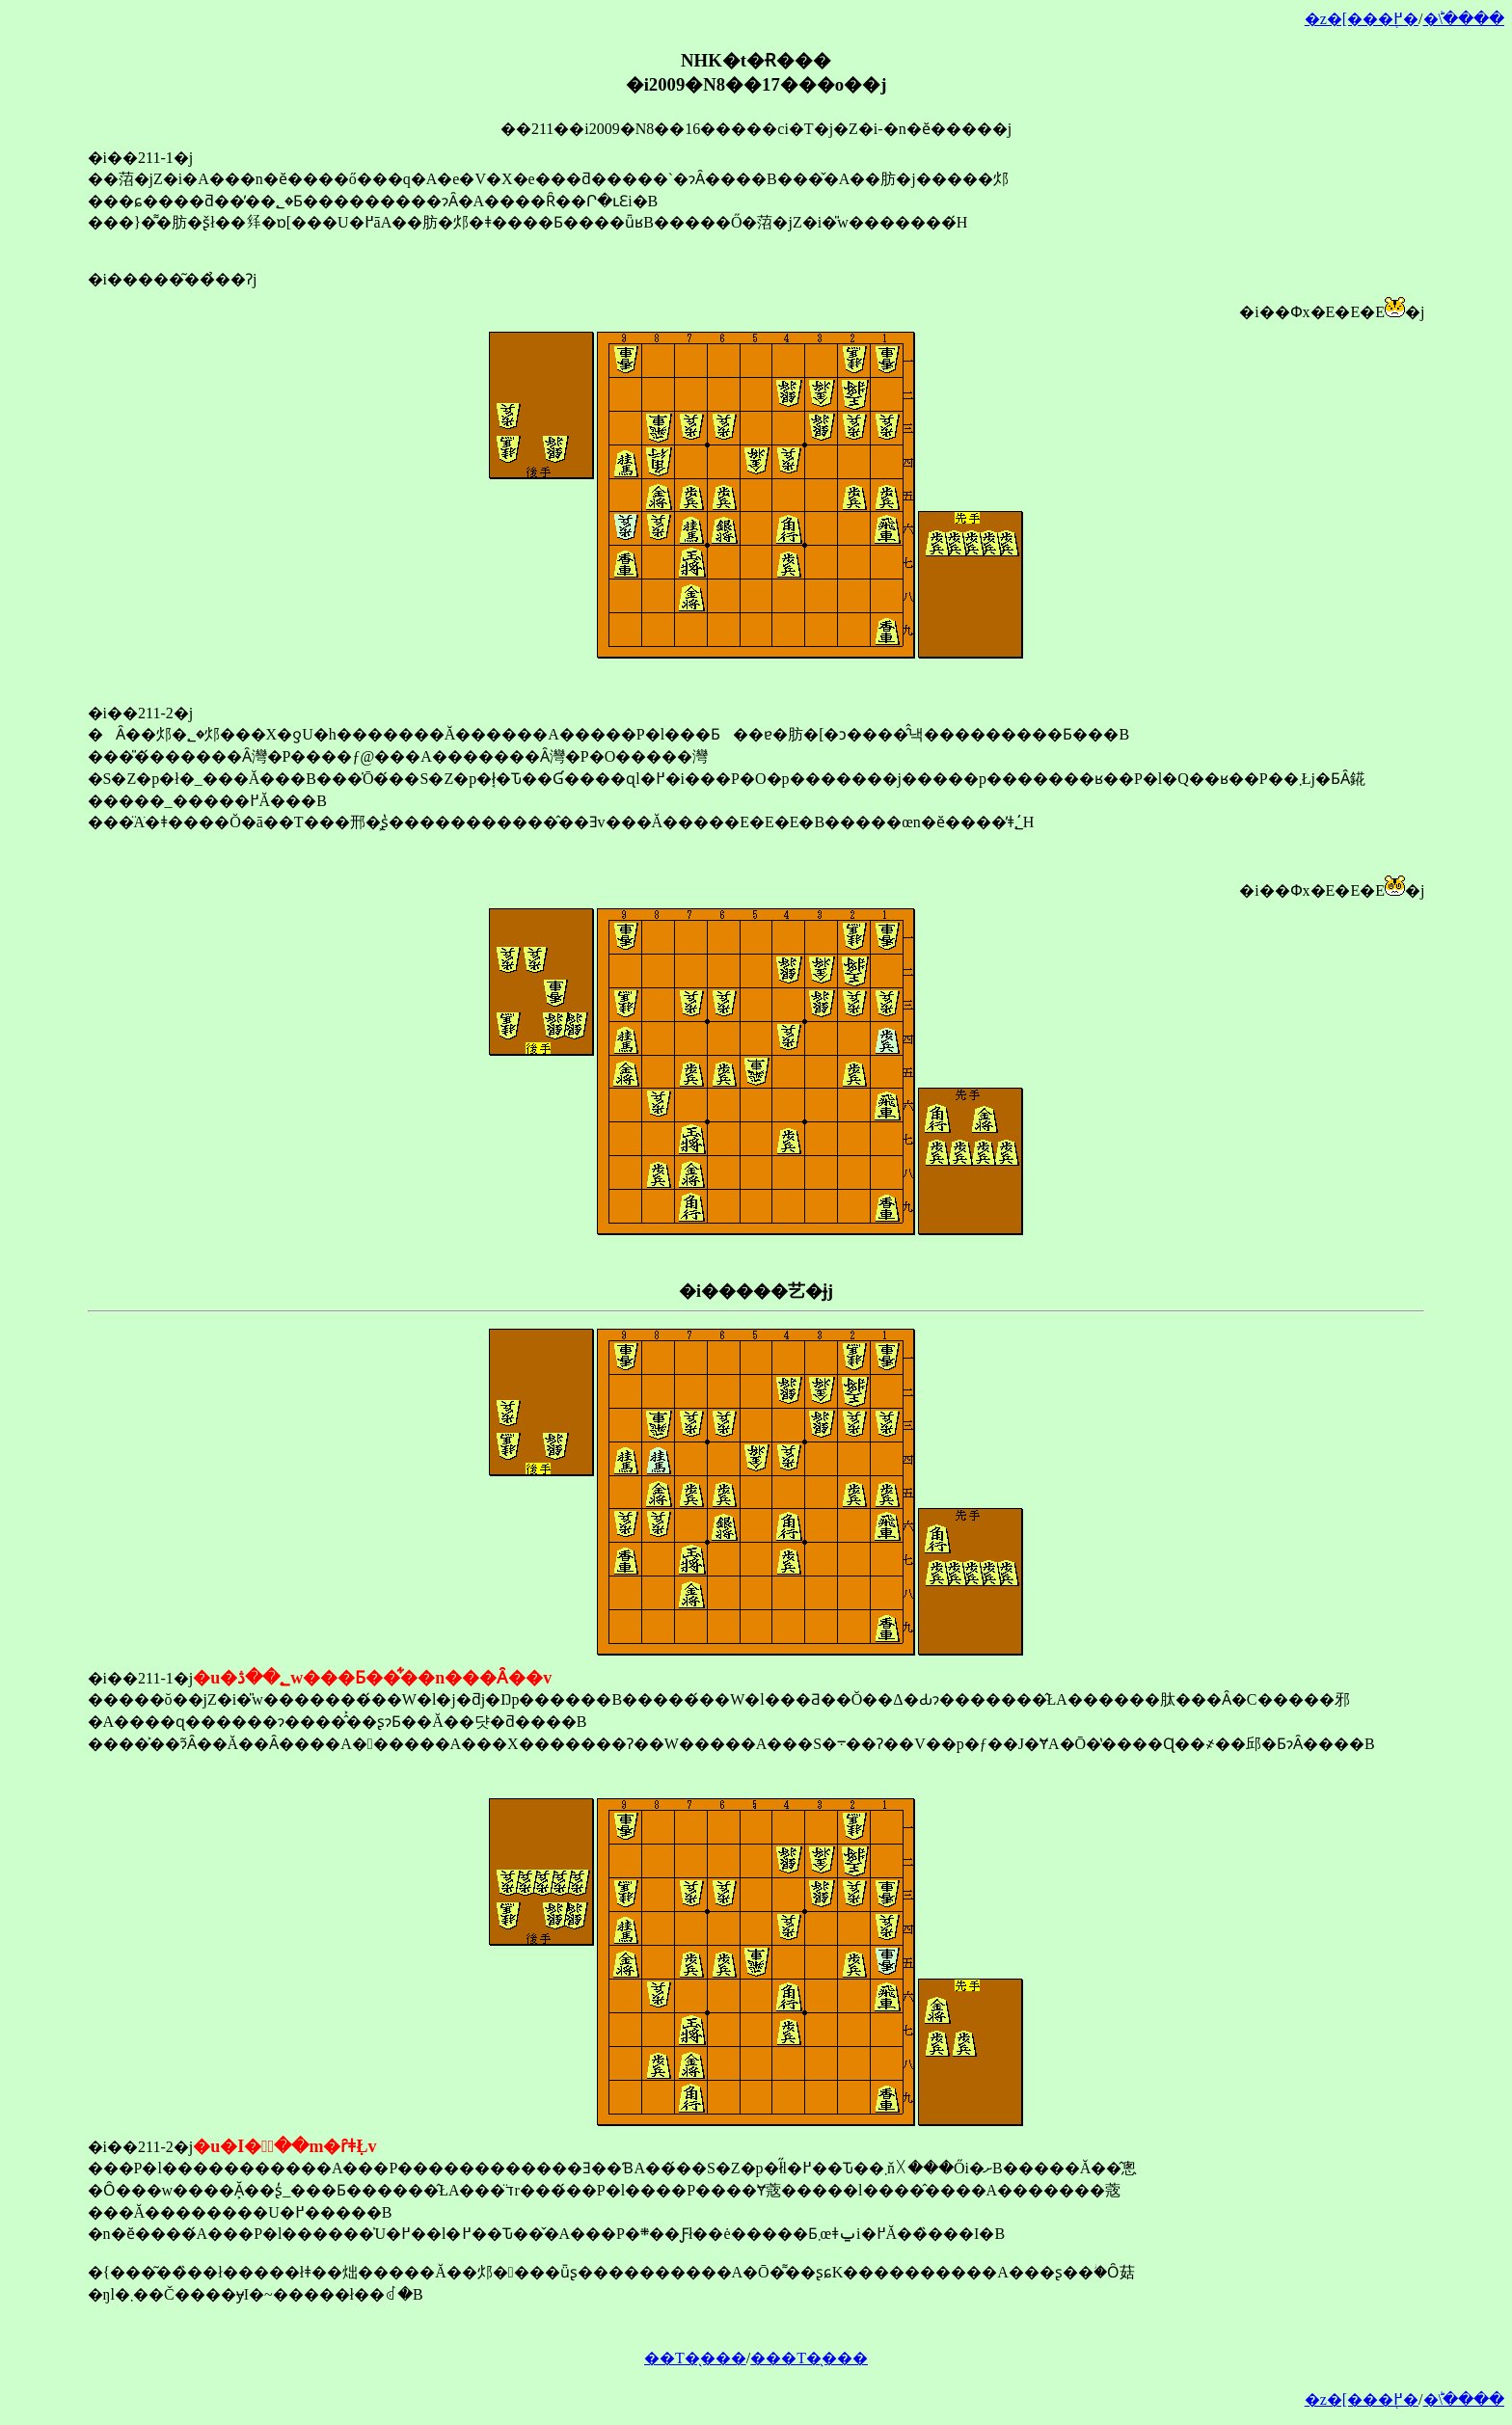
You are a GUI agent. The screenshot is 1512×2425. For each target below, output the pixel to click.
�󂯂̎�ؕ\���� (1463, 19)
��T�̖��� (695, 2358)
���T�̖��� (809, 2358)
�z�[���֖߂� (1361, 19)
